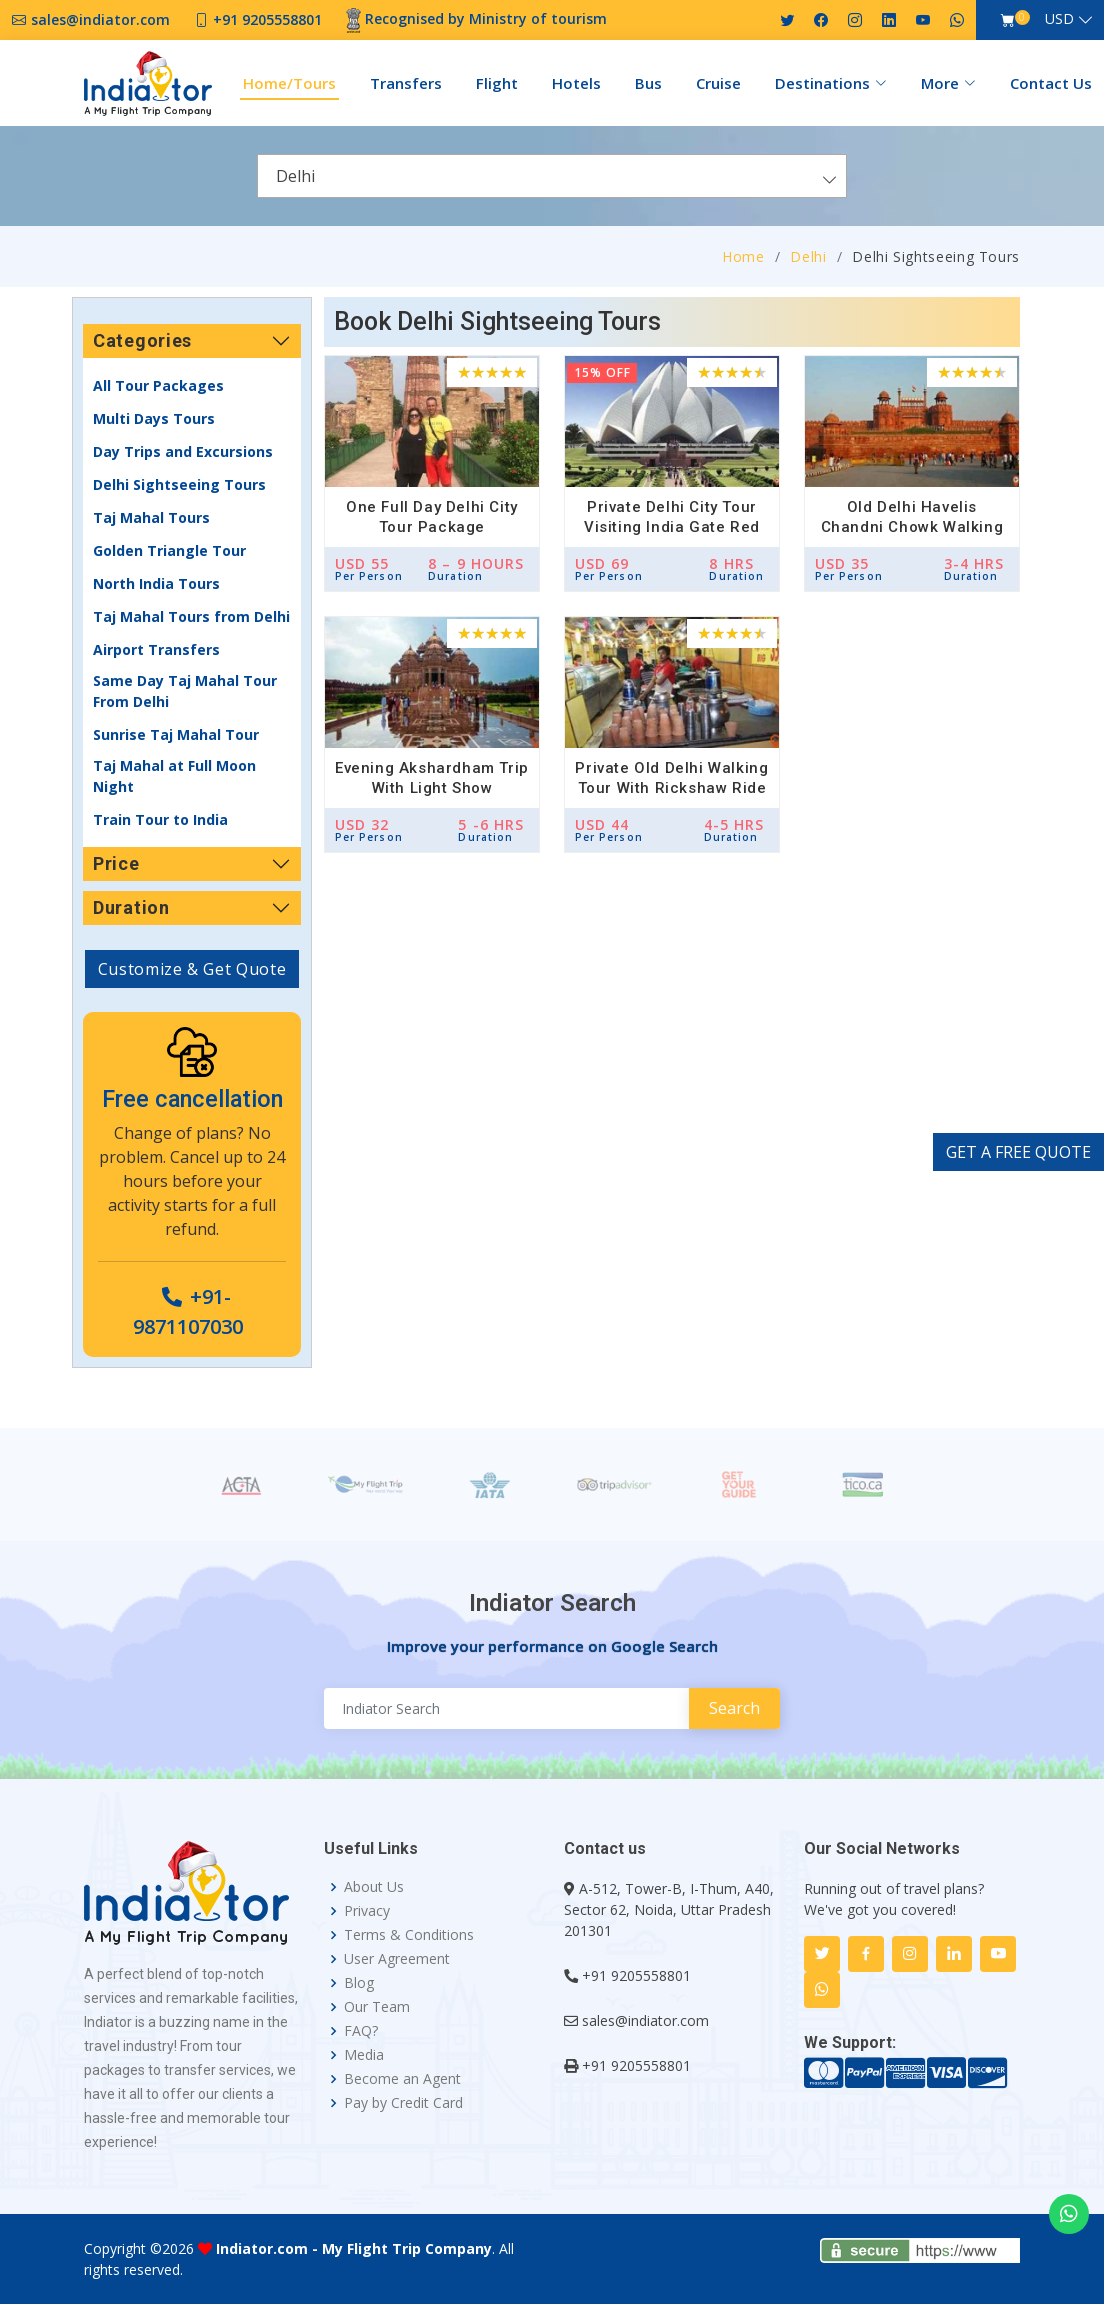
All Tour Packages (158, 385)
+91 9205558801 (636, 1975)
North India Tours (156, 583)
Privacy (367, 1911)
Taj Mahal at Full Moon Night (174, 776)
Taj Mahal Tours (151, 517)
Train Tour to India (160, 819)
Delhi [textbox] (295, 176)
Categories (142, 340)
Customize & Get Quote (192, 969)
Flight (497, 83)
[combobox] (552, 176)
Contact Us (1051, 83)
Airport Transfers (156, 649)
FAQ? (361, 2031)
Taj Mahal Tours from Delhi (191, 616)
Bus (648, 83)
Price (116, 863)
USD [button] (1059, 18)
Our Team (377, 2007)
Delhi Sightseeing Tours (179, 484)
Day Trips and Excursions (183, 451)
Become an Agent (402, 2079)
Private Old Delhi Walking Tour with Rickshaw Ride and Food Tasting (671, 788)
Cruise (718, 83)
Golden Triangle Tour (169, 550)
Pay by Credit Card (403, 2103)
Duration (131, 907)
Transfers (406, 83)
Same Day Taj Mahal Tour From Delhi (185, 691)
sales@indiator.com (645, 2020)
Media (364, 2055)
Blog (359, 1983)
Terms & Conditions (409, 1935)
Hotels (576, 83)
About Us (374, 1887)
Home (743, 256)
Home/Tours (289, 83)
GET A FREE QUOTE (1018, 1152)
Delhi (808, 256)
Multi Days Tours (154, 418)
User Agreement (397, 1959)
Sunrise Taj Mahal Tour (176, 734)
